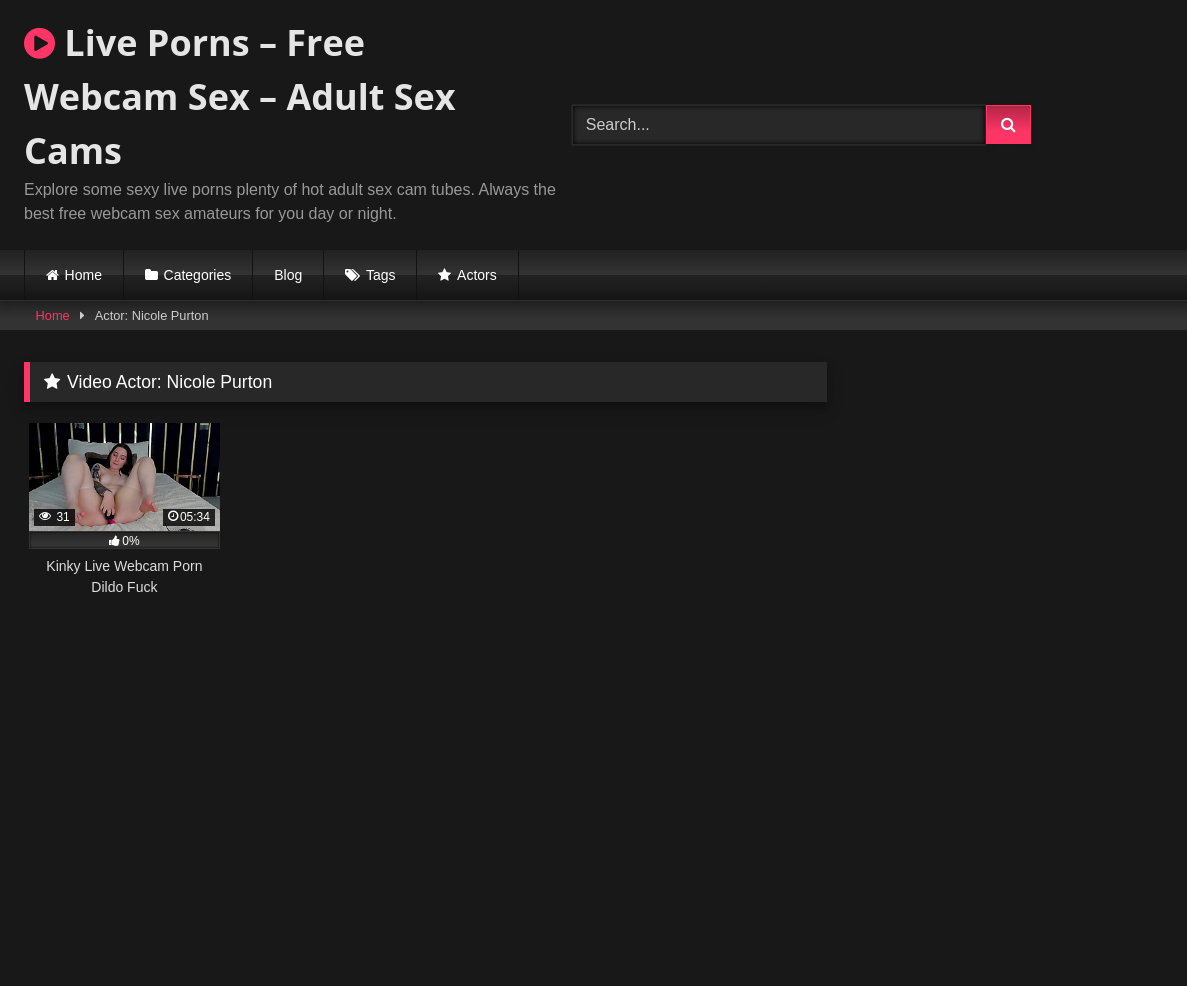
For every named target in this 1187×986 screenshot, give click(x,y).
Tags (381, 275)
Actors (477, 275)
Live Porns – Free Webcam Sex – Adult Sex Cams (240, 96)
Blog (288, 275)
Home (83, 275)
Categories (198, 275)
